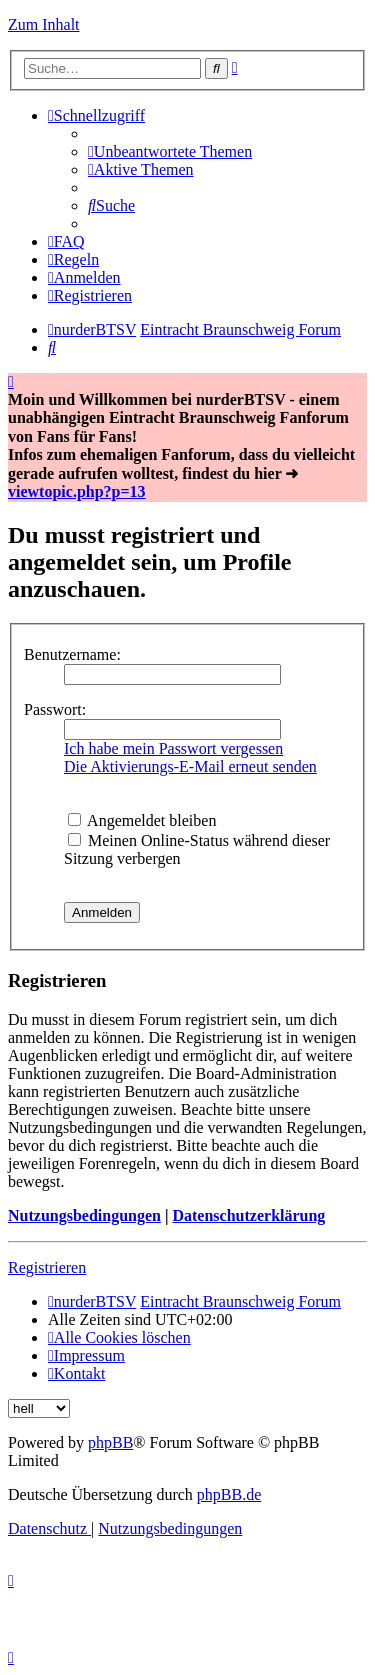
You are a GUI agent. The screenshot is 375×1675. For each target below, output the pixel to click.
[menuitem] (170, 151)
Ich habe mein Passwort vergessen (173, 748)
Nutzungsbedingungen (84, 1215)
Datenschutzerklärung (248, 1215)
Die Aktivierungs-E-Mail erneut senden (190, 766)
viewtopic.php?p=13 (77, 491)
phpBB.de (229, 1494)
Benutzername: (72, 654)
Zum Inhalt (44, 24)
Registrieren (47, 1267)
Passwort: (55, 709)
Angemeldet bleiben (142, 820)
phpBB (110, 1442)
